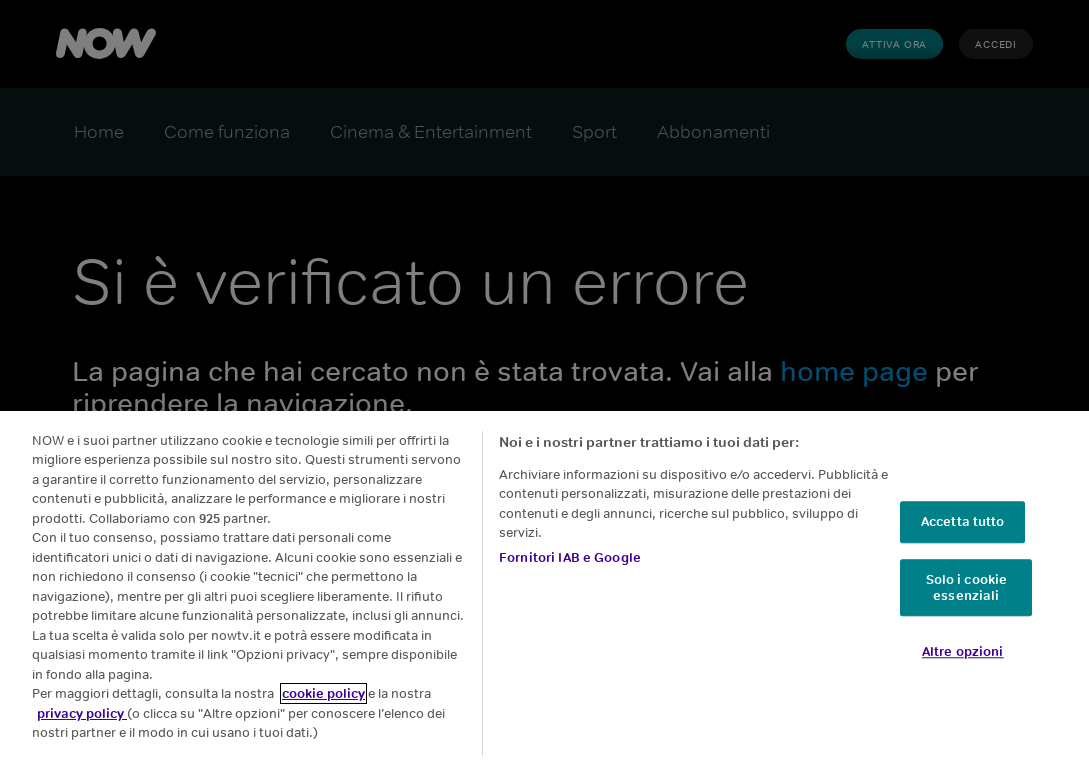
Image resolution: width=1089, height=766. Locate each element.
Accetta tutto (963, 522)
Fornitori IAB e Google (570, 557)
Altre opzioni (963, 651)
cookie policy (323, 693)
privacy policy (82, 713)
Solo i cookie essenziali (967, 587)
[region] (544, 588)
